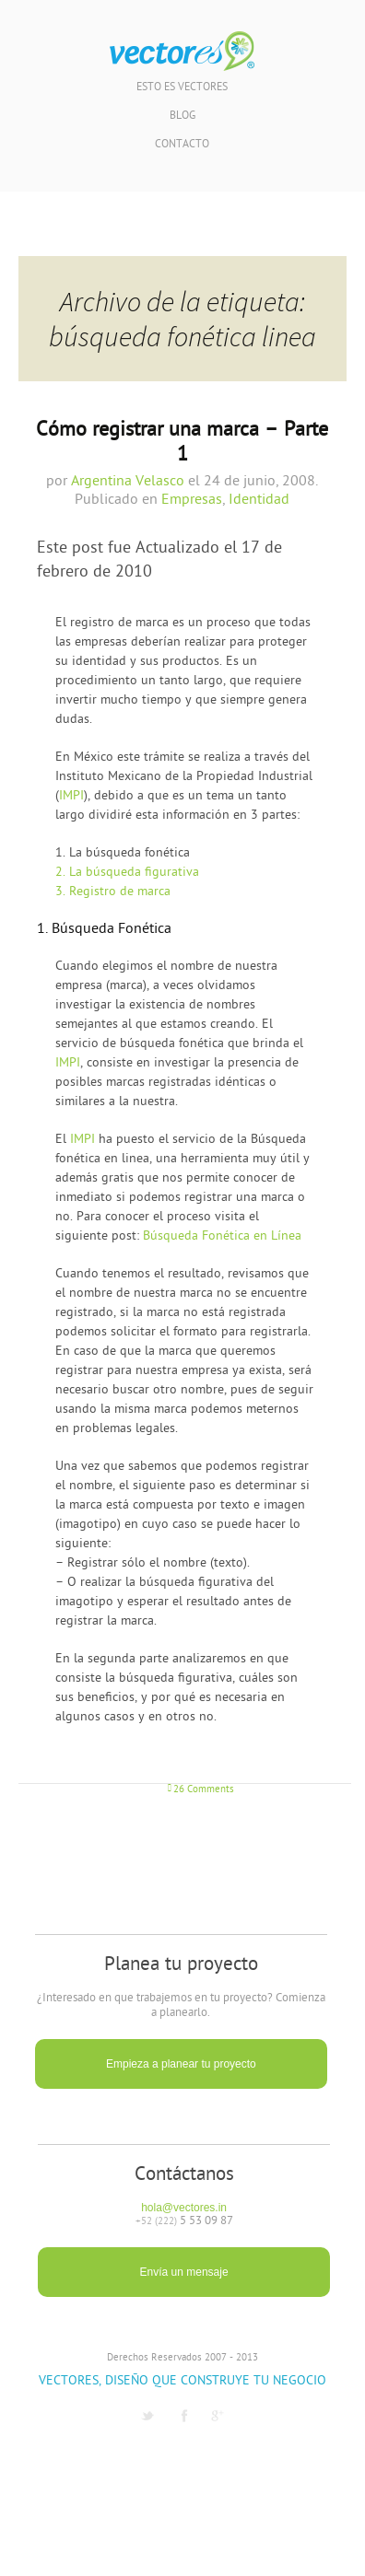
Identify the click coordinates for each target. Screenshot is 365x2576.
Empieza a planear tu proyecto (181, 2063)
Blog (182, 116)
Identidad (259, 500)
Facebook (184, 2415)
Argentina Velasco (127, 481)
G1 (217, 2415)
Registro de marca (113, 892)
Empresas (191, 500)
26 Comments (203, 1790)
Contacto (182, 145)
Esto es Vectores (182, 88)
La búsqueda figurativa (127, 872)
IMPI (71, 796)
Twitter (147, 2415)
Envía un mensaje (184, 2272)
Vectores (182, 51)
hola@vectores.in (184, 2207)
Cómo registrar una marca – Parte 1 (182, 443)
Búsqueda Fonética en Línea (222, 1236)
